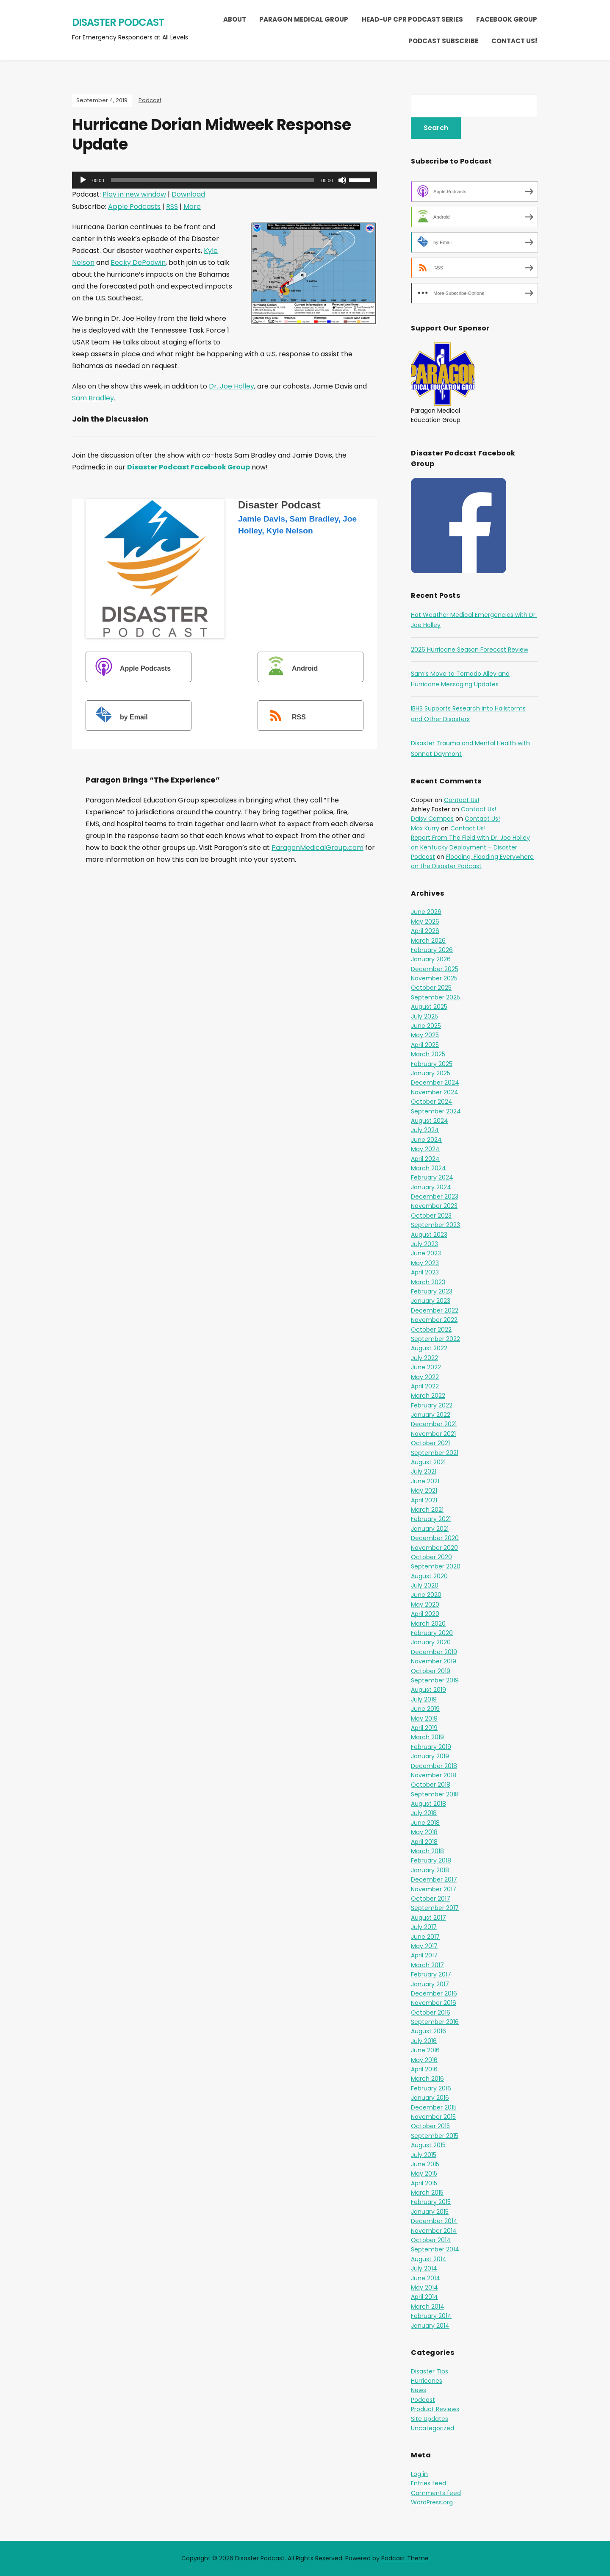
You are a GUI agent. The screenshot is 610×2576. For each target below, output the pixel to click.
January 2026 (431, 959)
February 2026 (432, 950)
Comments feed (436, 2493)
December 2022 (434, 1310)
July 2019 (424, 1699)
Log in (419, 2474)
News (418, 2390)
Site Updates (429, 2419)
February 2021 (431, 1519)
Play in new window (134, 194)
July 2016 (424, 2041)
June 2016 (425, 2050)
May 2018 (424, 1832)
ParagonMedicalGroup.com (317, 847)
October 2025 (431, 987)
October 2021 (430, 1443)
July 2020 (424, 1585)
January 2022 (430, 1414)
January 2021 (430, 1528)
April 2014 (424, 2297)
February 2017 (431, 1974)
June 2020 (426, 1595)
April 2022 (425, 1386)
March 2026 (428, 940)
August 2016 (428, 2031)
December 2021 (434, 1424)
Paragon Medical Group (303, 19)
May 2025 (425, 1035)
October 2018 (430, 1784)
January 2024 (431, 1187)
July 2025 (424, 1016)
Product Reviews (435, 2409)
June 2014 (425, 2278)
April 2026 (425, 931)
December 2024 (435, 1082)
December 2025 (434, 969)
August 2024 (429, 1120)
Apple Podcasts (134, 206)
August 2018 (428, 1803)
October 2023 (431, 1215)
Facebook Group (506, 19)
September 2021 (434, 1453)
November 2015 (433, 2116)
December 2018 (434, 1766)
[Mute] (342, 180)
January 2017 (430, 1984)
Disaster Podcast (118, 22)
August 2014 (428, 2259)
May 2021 (424, 1490)
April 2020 (425, 1614)
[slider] (213, 180)
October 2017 (430, 1898)
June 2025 (426, 1026)
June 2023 (426, 1253)
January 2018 (430, 1870)
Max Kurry (425, 828)
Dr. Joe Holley (231, 386)
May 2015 (424, 2173)
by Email (118, 716)
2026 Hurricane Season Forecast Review (469, 649)
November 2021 (433, 1434)
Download (188, 194)
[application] (224, 180)
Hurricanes (426, 2380)
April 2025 (425, 1045)
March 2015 (427, 2192)
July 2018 (424, 1813)
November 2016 (433, 2003)
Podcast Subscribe (443, 40)
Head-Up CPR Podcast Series (412, 19)
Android (289, 668)
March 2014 (427, 2306)
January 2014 (430, 2325)
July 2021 (423, 1471)
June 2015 (425, 2164)
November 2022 (434, 1320)
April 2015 (424, 2183)
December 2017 (434, 1879)
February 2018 (431, 1860)
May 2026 (425, 921)
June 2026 (426, 912)
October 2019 (430, 1671)
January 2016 (430, 2097)
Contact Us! (514, 40)
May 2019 (424, 1718)
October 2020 (431, 1557)
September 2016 (435, 2022)
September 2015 (434, 2136)
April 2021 (424, 1500)
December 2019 (434, 1652)
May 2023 (425, 1263)
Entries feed (428, 2483)
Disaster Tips (429, 2371)
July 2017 (424, 1927)
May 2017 (424, 1946)
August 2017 (428, 1917)
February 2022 (431, 1405)
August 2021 (428, 1462)
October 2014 (431, 2240)
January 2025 (430, 1073)
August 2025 (429, 1006)
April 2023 (425, 1272)
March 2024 (428, 1168)
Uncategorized (432, 2428)
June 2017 (425, 1936)
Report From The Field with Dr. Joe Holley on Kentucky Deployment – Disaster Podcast (470, 847)
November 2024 (434, 1092)
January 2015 (430, 2211)
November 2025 (434, 978)
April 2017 (424, 1955)
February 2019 (431, 1747)
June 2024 (426, 1139)
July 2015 (423, 2155)
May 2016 (424, 2060)
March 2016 (427, 2078)
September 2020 (435, 1566)
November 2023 (434, 1206)
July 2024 (425, 1130)
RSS (172, 206)
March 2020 (428, 1623)
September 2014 (435, 2249)
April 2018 (424, 1842)
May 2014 (424, 2287)
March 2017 (427, 1965)
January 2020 (431, 1642)
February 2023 (431, 1291)
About (234, 19)
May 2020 (425, 1604)
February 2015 (431, 2202)
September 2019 (435, 1680)
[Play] (83, 180)
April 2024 (425, 1159)
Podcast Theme (405, 2558)
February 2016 (431, 2088)
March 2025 (428, 1054)
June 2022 (426, 1367)
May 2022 (425, 1377)
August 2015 (428, 2145)
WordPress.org (432, 2502)
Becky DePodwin (138, 262)
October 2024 (431, 1101)
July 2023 (424, 1244)
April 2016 (424, 2069)
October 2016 (430, 2012)
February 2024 (432, 1177)
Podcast (150, 100)
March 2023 (428, 1282)
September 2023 (435, 1225)
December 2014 (434, 2221)
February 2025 (431, 1064)
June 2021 (425, 1481)
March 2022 (428, 1395)
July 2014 (424, 2268)
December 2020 (435, 1538)
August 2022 (429, 1348)
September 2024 (436, 1111)
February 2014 (431, 2316)
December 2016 (434, 1993)
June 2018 (425, 1822)
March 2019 (427, 1737)
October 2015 (430, 2126)
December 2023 (434, 1196)
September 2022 (435, 1339)
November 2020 (434, 1547)
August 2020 (429, 1576)
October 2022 (431, 1329)
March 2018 (427, 1851)
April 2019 (424, 1728)
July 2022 (424, 1358)
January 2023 (430, 1300)
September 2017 (435, 1908)
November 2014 (434, 2230)
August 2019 (428, 1689)
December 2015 (434, 2107)
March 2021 (427, 1509)
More (192, 206)
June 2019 (425, 1708)
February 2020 (432, 1633)
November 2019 (433, 1661)
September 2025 (435, 997)
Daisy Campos (432, 818)
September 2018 (435, 1794)
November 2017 (433, 1889)
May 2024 (425, 1149)
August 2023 (429, 1234)
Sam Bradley (93, 398)
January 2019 (430, 1756)
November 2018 (433, 1775)
